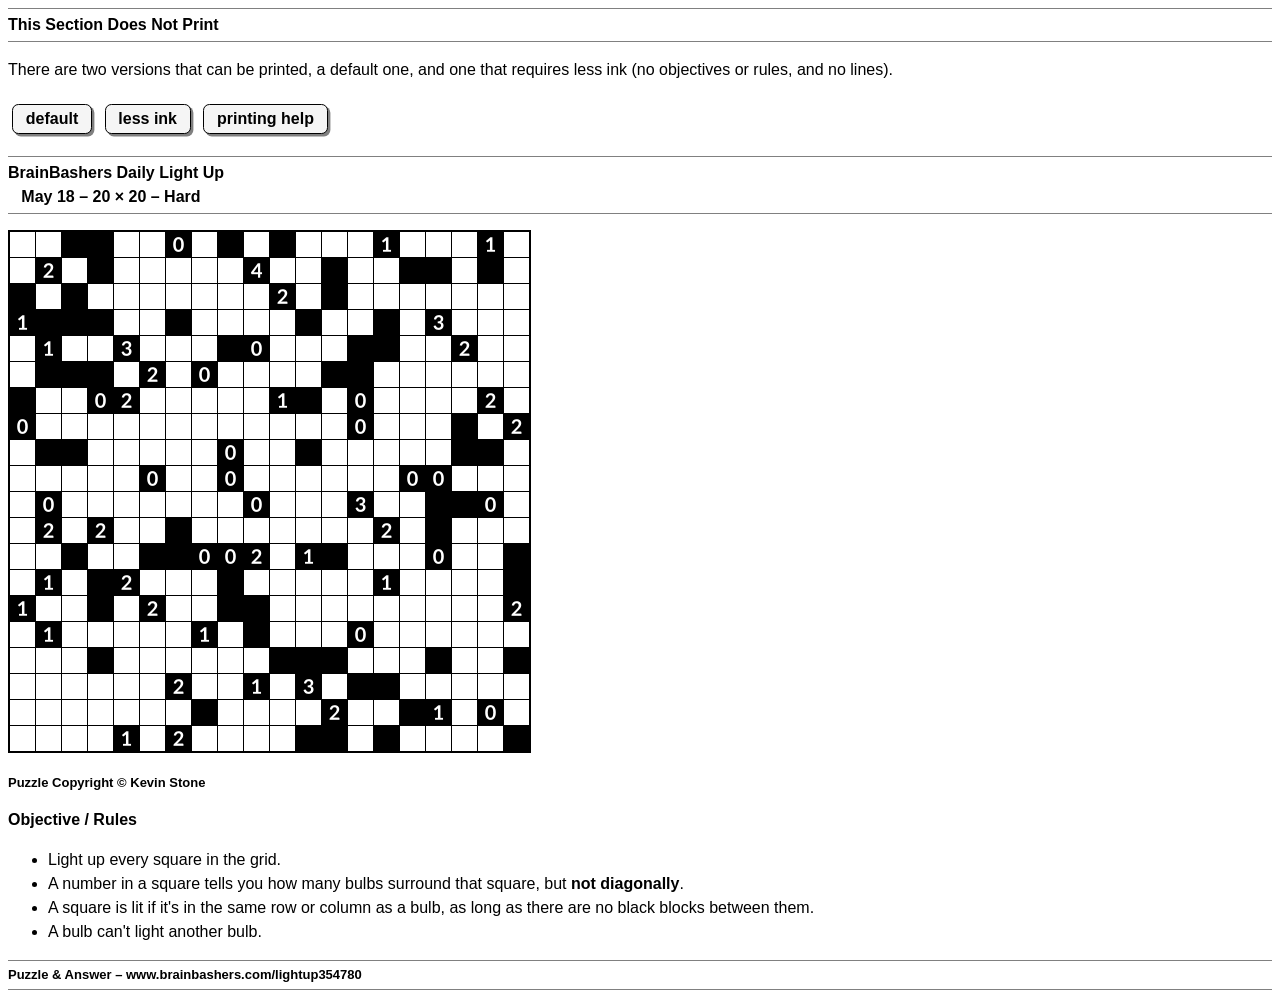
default (52, 118)
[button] (22, 244)
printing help (265, 118)
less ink (147, 118)
